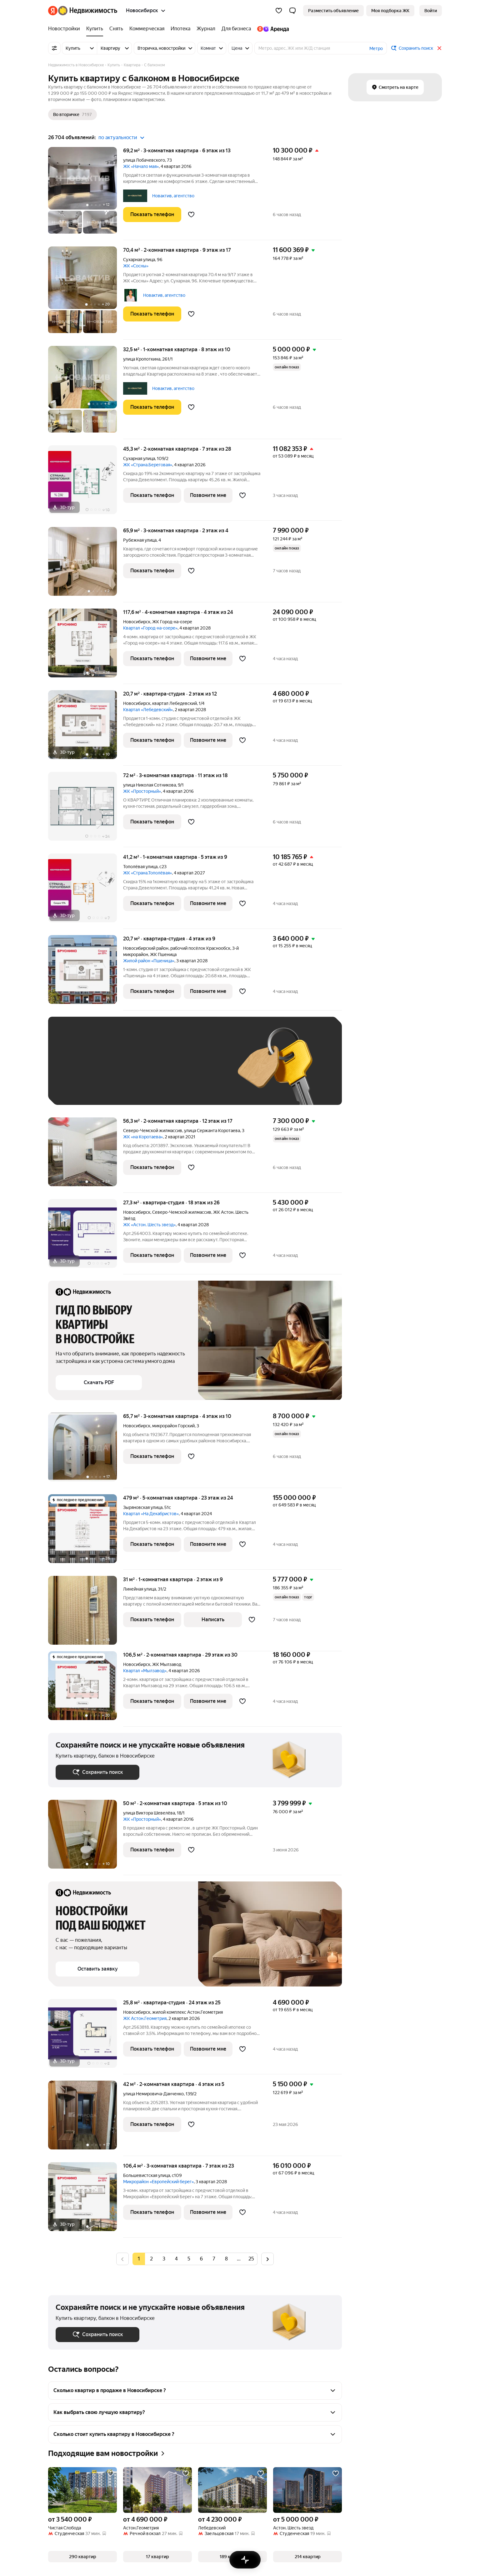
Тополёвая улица (140, 866)
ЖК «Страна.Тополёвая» (147, 872)
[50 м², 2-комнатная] (85, 1837)
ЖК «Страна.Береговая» (147, 464)
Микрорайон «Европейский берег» (158, 2181)
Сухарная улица (139, 259)
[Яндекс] (53, 10)
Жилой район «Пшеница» (148, 960)
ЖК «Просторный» (142, 791)
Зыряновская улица (142, 1507)
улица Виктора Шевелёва (149, 1812)
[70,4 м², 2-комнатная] (85, 293)
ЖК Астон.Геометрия (145, 2018)
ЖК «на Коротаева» (143, 1136)
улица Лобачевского (144, 160)
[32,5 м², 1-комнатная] (85, 392)
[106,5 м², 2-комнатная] (85, 1689)
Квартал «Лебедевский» (148, 709)
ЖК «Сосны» (135, 265)
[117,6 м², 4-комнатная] (85, 646)
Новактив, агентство (173, 195)
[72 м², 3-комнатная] (85, 809)
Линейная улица (139, 1589)
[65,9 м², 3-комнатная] (85, 564)
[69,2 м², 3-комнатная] (85, 193)
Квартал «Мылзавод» (145, 1670)
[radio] (151, 2259)
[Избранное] (278, 10)
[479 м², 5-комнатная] (85, 1532)
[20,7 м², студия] (85, 728)
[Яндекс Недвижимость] (87, 10)
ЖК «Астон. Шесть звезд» (149, 1224)
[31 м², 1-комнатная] (85, 1613)
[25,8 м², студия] (85, 2036)
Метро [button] (376, 48)
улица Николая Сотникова (149, 784)
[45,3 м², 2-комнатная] (85, 483)
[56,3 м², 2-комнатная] (85, 1155)
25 (251, 2259)
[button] (292, 10)
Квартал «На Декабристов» (151, 1513)
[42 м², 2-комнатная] (85, 2118)
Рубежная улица (140, 540)
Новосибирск (136, 621)
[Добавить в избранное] (191, 214)
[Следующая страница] (267, 2259)
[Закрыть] (439, 48)
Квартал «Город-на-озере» (150, 627)
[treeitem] (65, 28)
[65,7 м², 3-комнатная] (85, 1450)
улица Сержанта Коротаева (212, 1130)
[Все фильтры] (54, 48)
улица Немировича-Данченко (153, 2093)
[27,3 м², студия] (85, 1236)
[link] (430, 10)
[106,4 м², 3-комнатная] (85, 2200)
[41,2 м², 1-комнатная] (85, 891)
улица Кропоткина (141, 359)
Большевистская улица (146, 2175)
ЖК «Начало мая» (141, 166)
